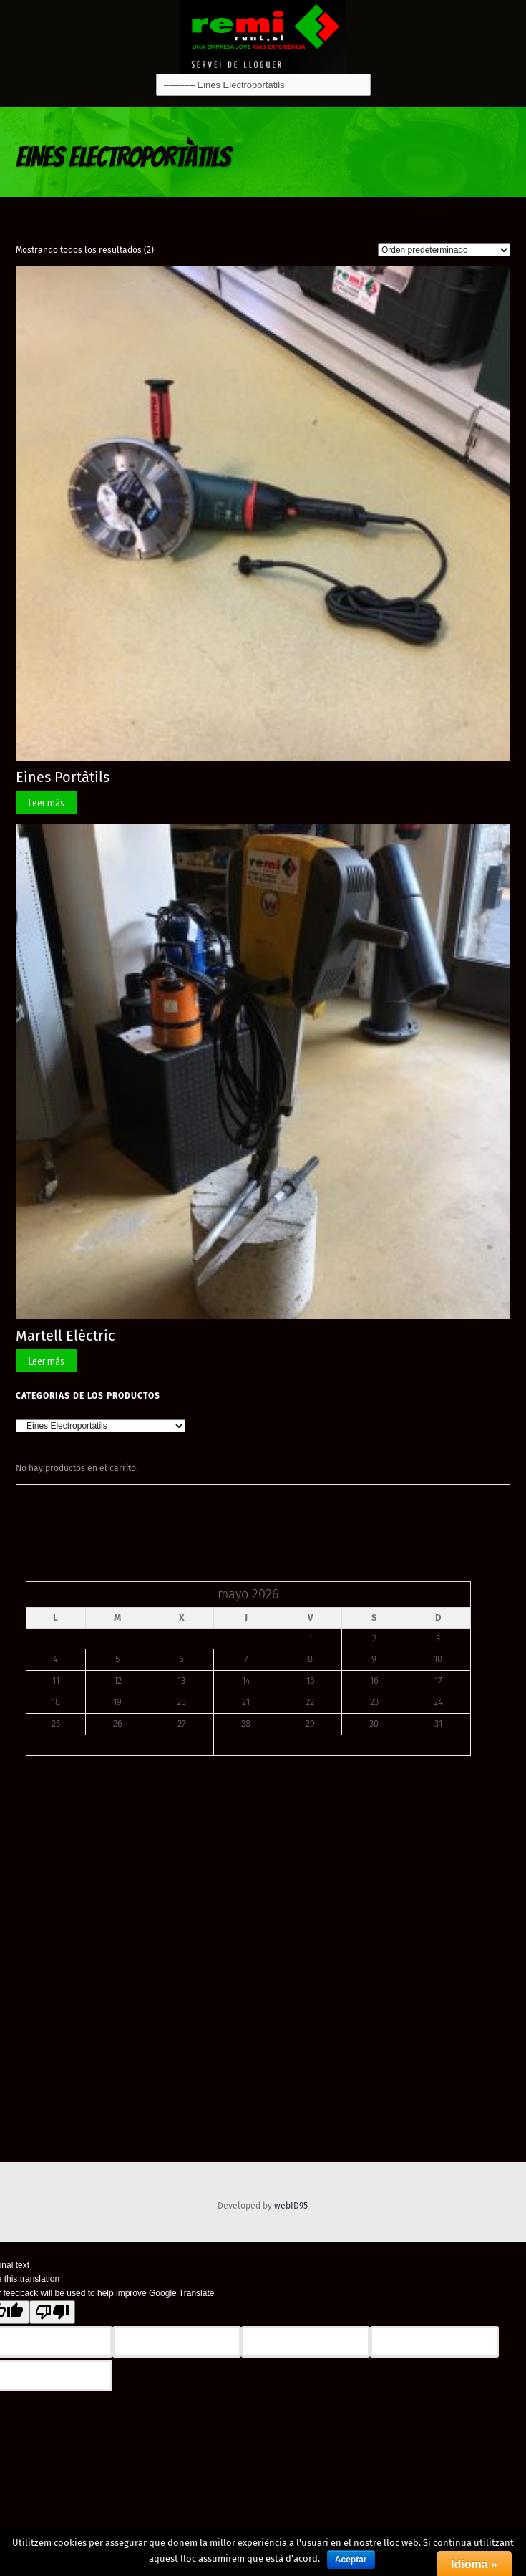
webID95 (291, 2206)
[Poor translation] (52, 2312)
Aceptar (351, 2560)
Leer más (46, 802)
